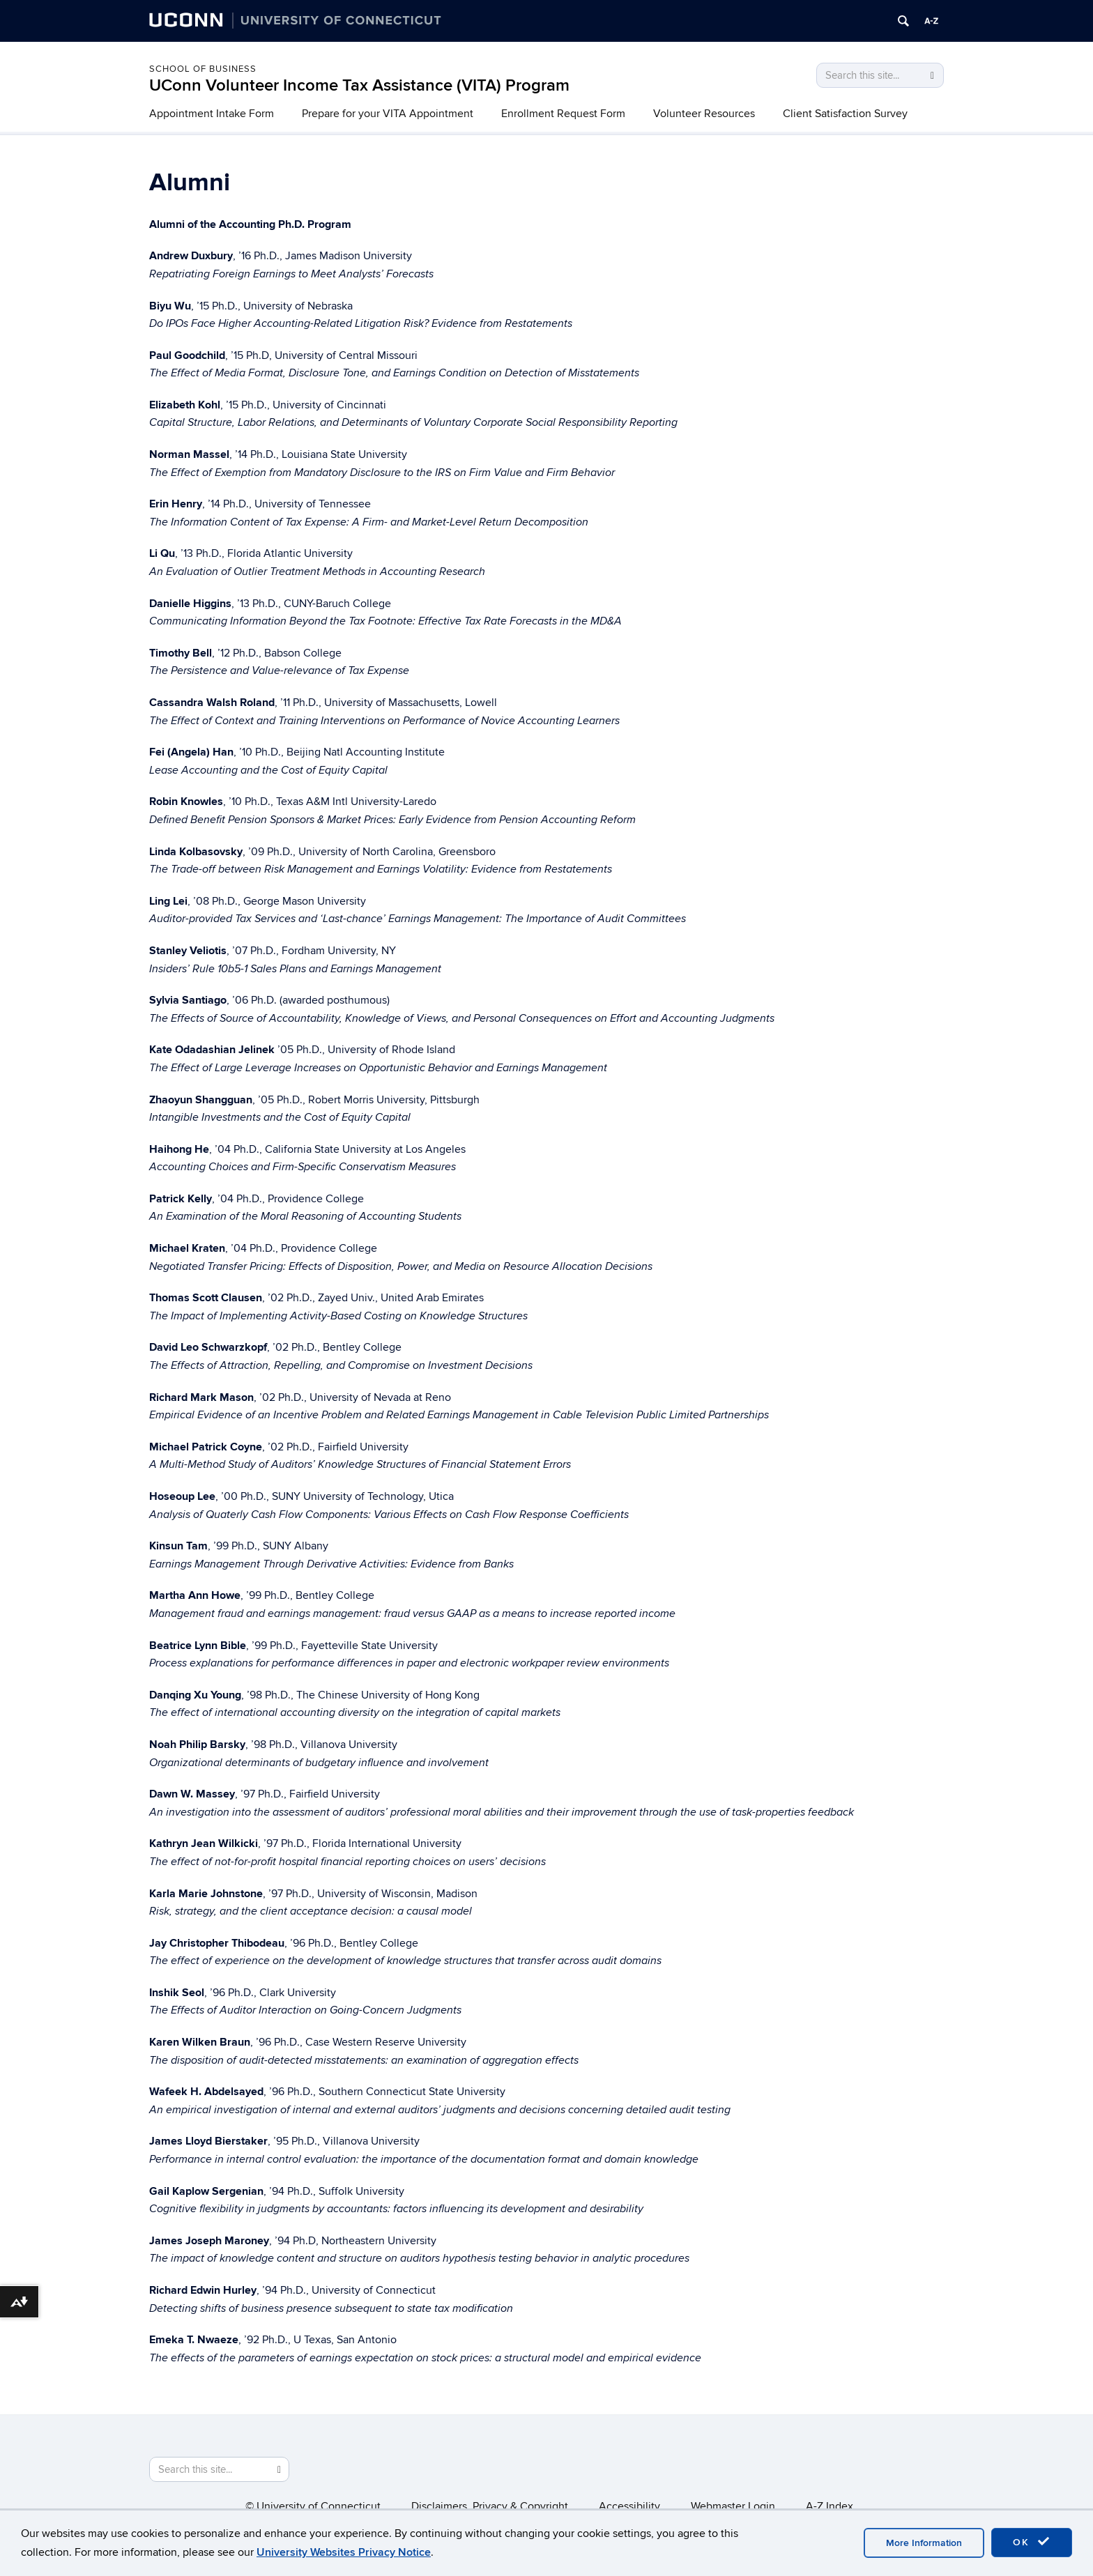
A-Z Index (829, 2506)
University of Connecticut (319, 2506)
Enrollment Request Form (563, 114)
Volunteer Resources (704, 114)
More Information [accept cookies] (924, 2543)
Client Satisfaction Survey (845, 114)
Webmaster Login (733, 2506)
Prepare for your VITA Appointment (387, 114)
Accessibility (629, 2506)
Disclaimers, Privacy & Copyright (489, 2506)
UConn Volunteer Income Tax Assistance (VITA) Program (359, 85)
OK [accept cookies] (1031, 2542)
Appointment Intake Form (211, 114)
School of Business (203, 69)
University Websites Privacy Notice (344, 2552)
